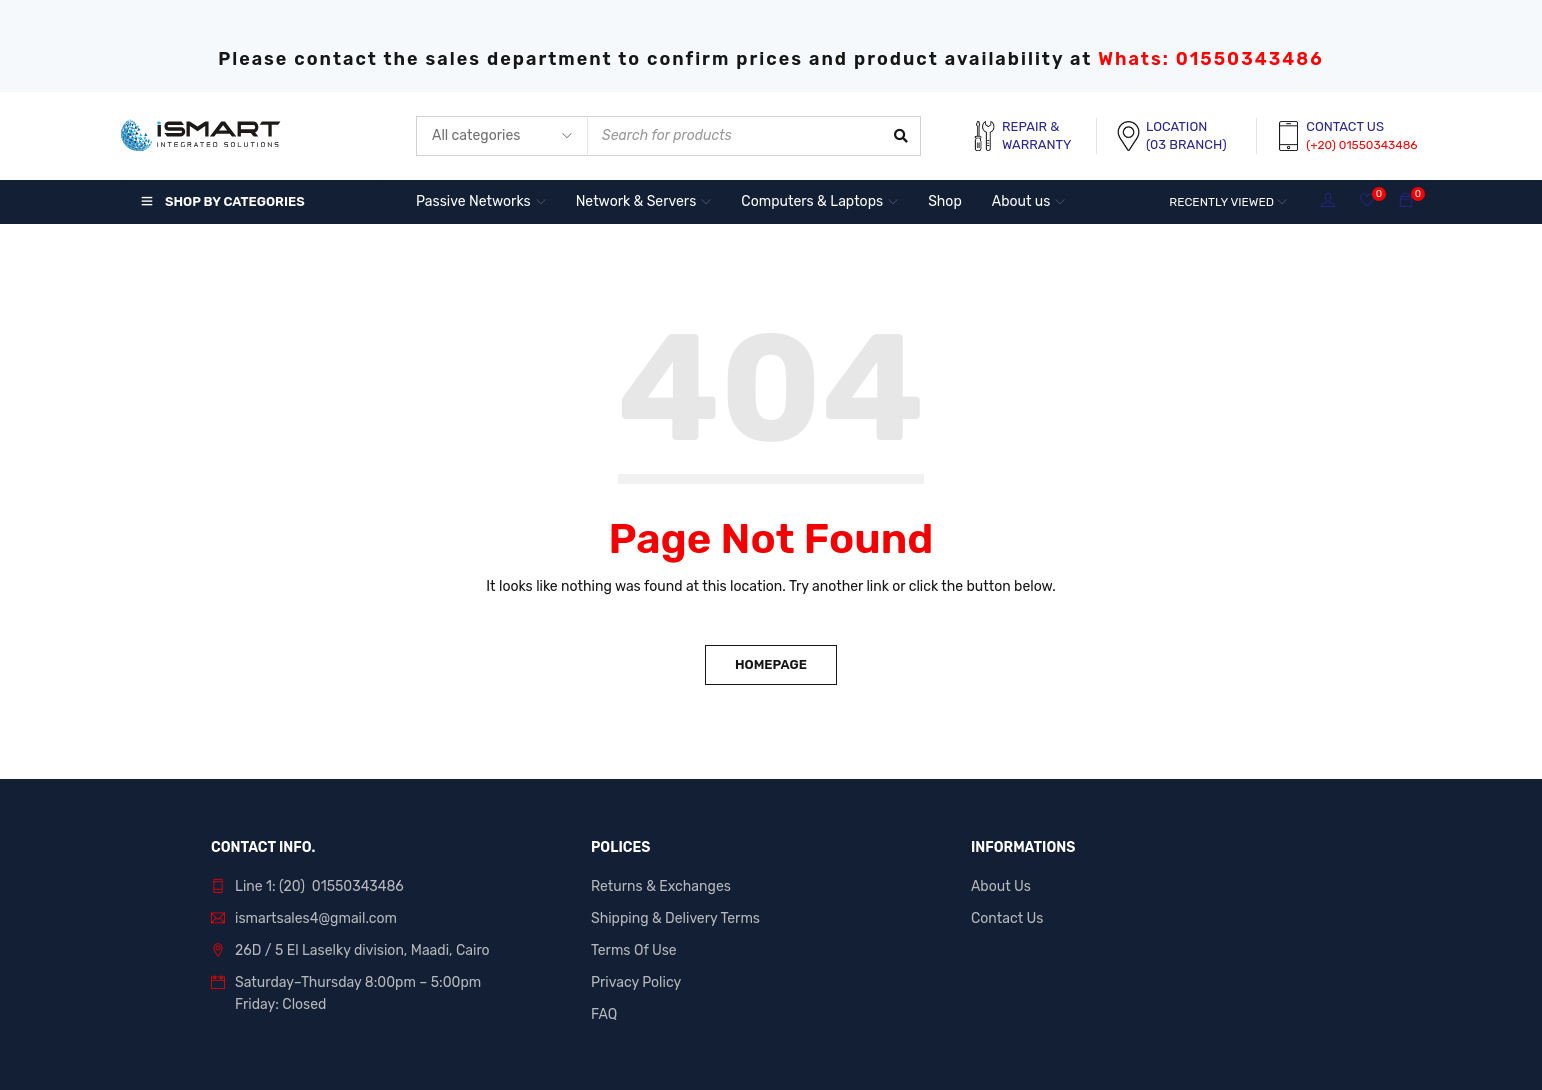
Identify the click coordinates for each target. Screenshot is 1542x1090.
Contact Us (1007, 918)
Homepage (771, 664)
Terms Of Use (634, 950)
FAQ (604, 1014)
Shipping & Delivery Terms (675, 918)
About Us (1001, 886)
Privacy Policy (636, 982)
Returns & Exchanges (661, 886)
